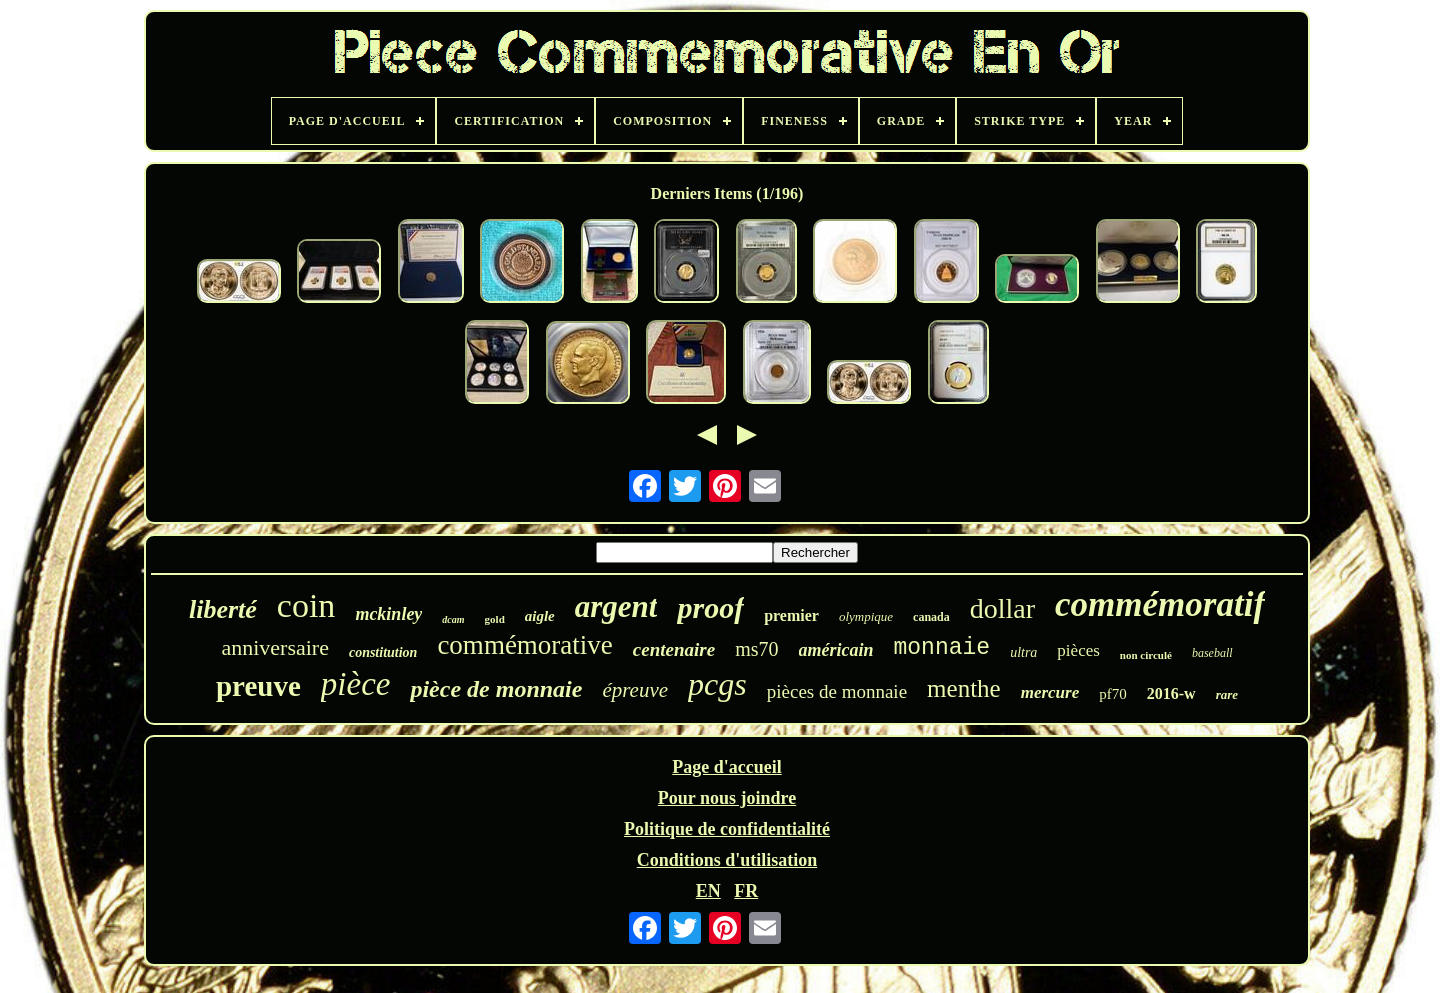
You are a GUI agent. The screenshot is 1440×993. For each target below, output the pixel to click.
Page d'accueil (726, 767)
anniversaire (275, 647)
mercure (1050, 692)
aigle (540, 616)
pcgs (717, 684)
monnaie (942, 648)
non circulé (1146, 655)
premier (791, 615)
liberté (223, 609)
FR (746, 891)
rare (1227, 694)
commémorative (524, 645)
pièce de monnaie (496, 689)
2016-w (1171, 693)
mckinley (388, 614)
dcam (453, 619)
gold (495, 619)
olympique (866, 616)
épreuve (635, 690)
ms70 (756, 649)
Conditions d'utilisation (727, 860)
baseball (1212, 653)
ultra (1023, 652)
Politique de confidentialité (727, 829)
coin (306, 605)
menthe (964, 688)
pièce (356, 684)
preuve (258, 686)
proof (710, 607)
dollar (1002, 608)
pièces (1078, 650)
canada (931, 617)
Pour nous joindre (727, 798)
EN (708, 891)
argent (616, 606)
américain (836, 650)
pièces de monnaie (837, 691)
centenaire (674, 649)
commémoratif (1160, 604)
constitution (383, 652)
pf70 (1113, 694)
